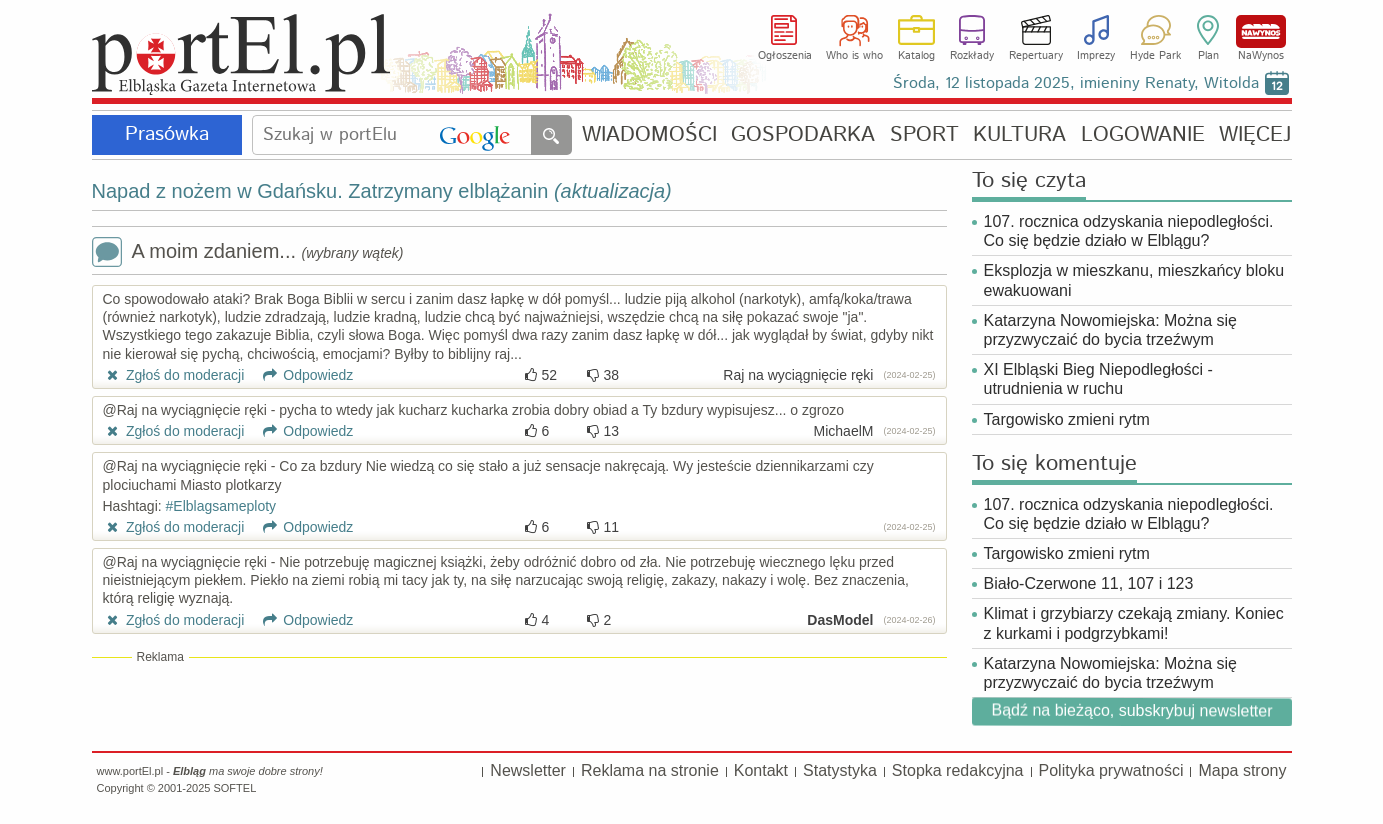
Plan (1208, 56)
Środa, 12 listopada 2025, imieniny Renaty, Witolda (1076, 83)
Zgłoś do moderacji (174, 375)
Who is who (854, 56)
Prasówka (167, 134)
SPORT (924, 135)
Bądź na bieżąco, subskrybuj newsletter (1131, 710)
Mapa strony (1242, 770)
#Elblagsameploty (221, 506)
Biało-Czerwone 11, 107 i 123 (1089, 583)
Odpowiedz (300, 375)
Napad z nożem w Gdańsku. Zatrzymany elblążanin (382, 191)
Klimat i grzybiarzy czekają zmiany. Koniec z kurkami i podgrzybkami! (1134, 623)
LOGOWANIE (1143, 135)
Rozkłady (972, 56)
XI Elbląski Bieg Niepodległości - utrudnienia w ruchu (1098, 379)
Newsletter (528, 770)
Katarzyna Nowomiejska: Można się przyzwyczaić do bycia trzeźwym (1110, 330)
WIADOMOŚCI (649, 135)
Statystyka (840, 770)
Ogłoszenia (785, 56)
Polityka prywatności (1111, 770)
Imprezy (1096, 56)
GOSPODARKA (803, 135)
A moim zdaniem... (248, 253)
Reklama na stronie (650, 770)
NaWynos (1261, 31)
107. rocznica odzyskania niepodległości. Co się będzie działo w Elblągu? (1129, 231)
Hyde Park (1155, 56)
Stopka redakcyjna (958, 770)
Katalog (916, 56)
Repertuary (1036, 56)
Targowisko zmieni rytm (1067, 419)
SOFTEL (234, 788)
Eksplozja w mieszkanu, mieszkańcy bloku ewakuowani (1134, 280)
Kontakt (761, 770)
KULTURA (1019, 135)
